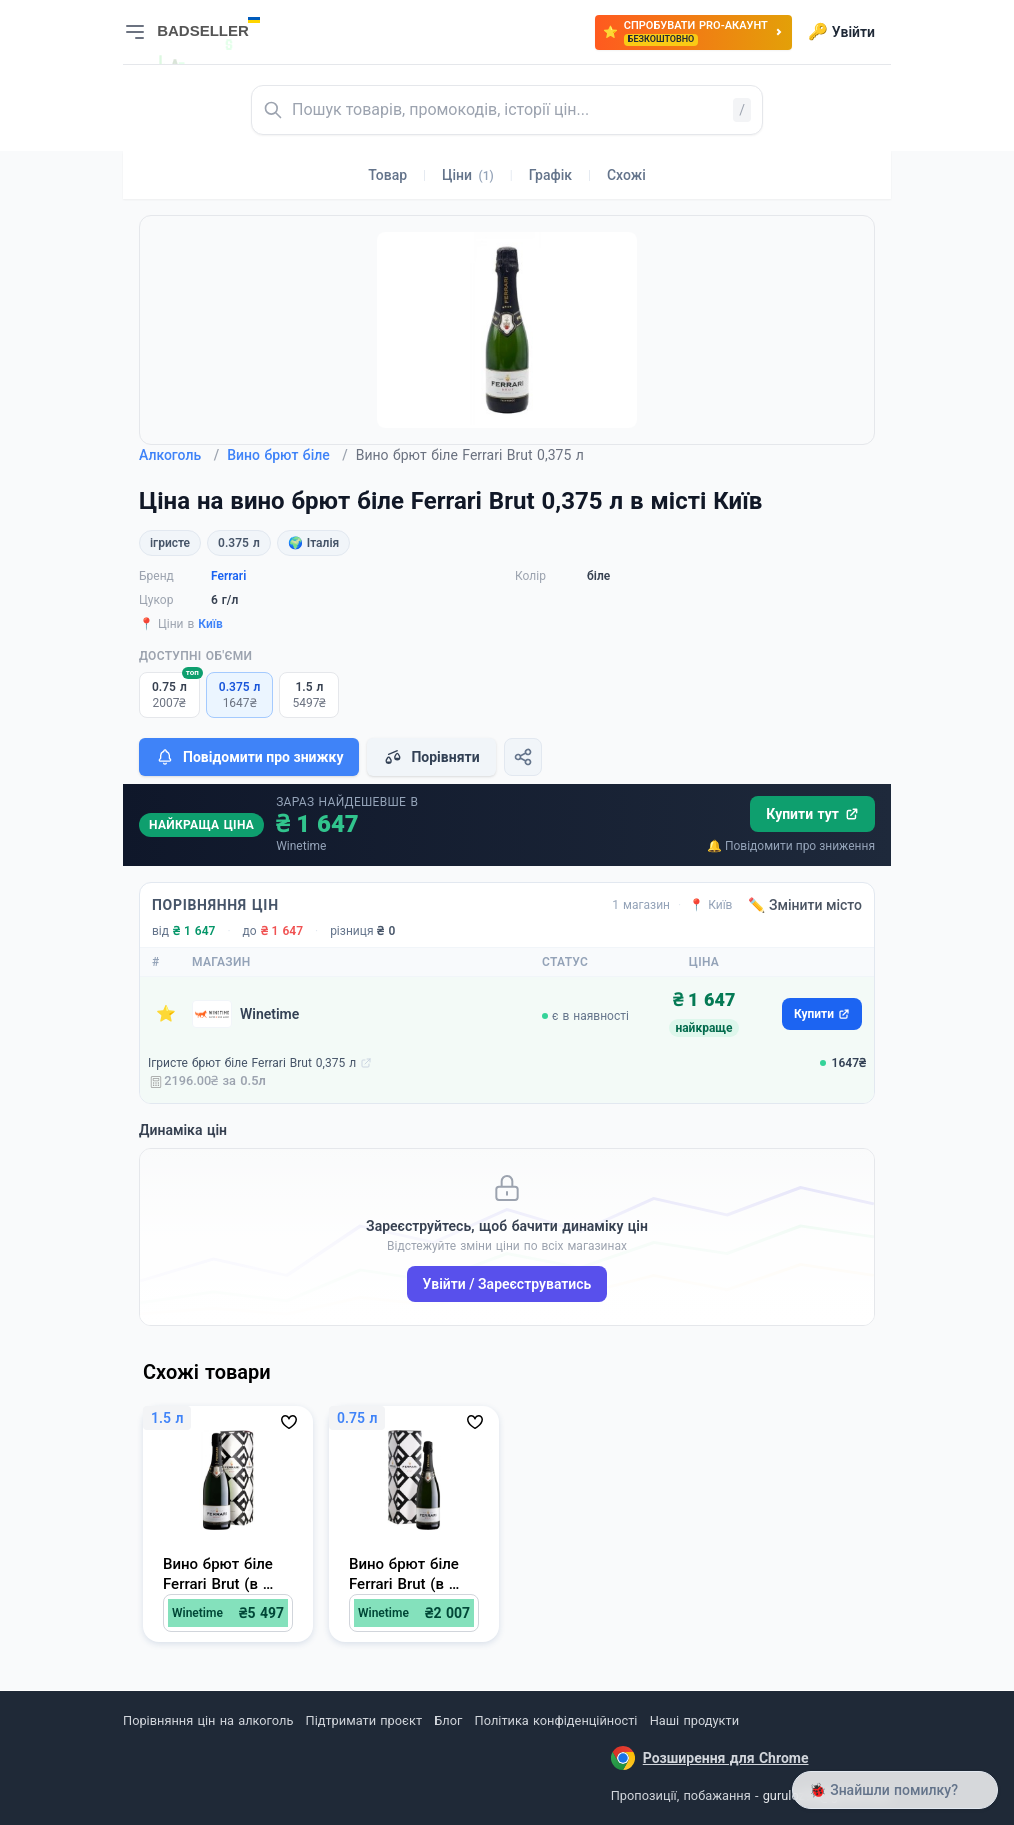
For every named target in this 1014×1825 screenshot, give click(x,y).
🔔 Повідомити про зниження (791, 846)
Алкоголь (179, 455)
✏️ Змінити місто (805, 905)
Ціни (468, 175)
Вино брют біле (287, 455)
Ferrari (228, 576)
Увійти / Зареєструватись (507, 1284)
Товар (387, 175)
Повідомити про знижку (249, 757)
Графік (550, 175)
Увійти (841, 32)
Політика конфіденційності (556, 1720)
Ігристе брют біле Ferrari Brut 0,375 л (252, 1063)
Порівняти (431, 757)
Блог (448, 1720)
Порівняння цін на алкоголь (208, 1720)
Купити (822, 1014)
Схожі (626, 175)
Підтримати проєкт (364, 1720)
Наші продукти (694, 1720)
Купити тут (812, 814)
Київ (210, 624)
